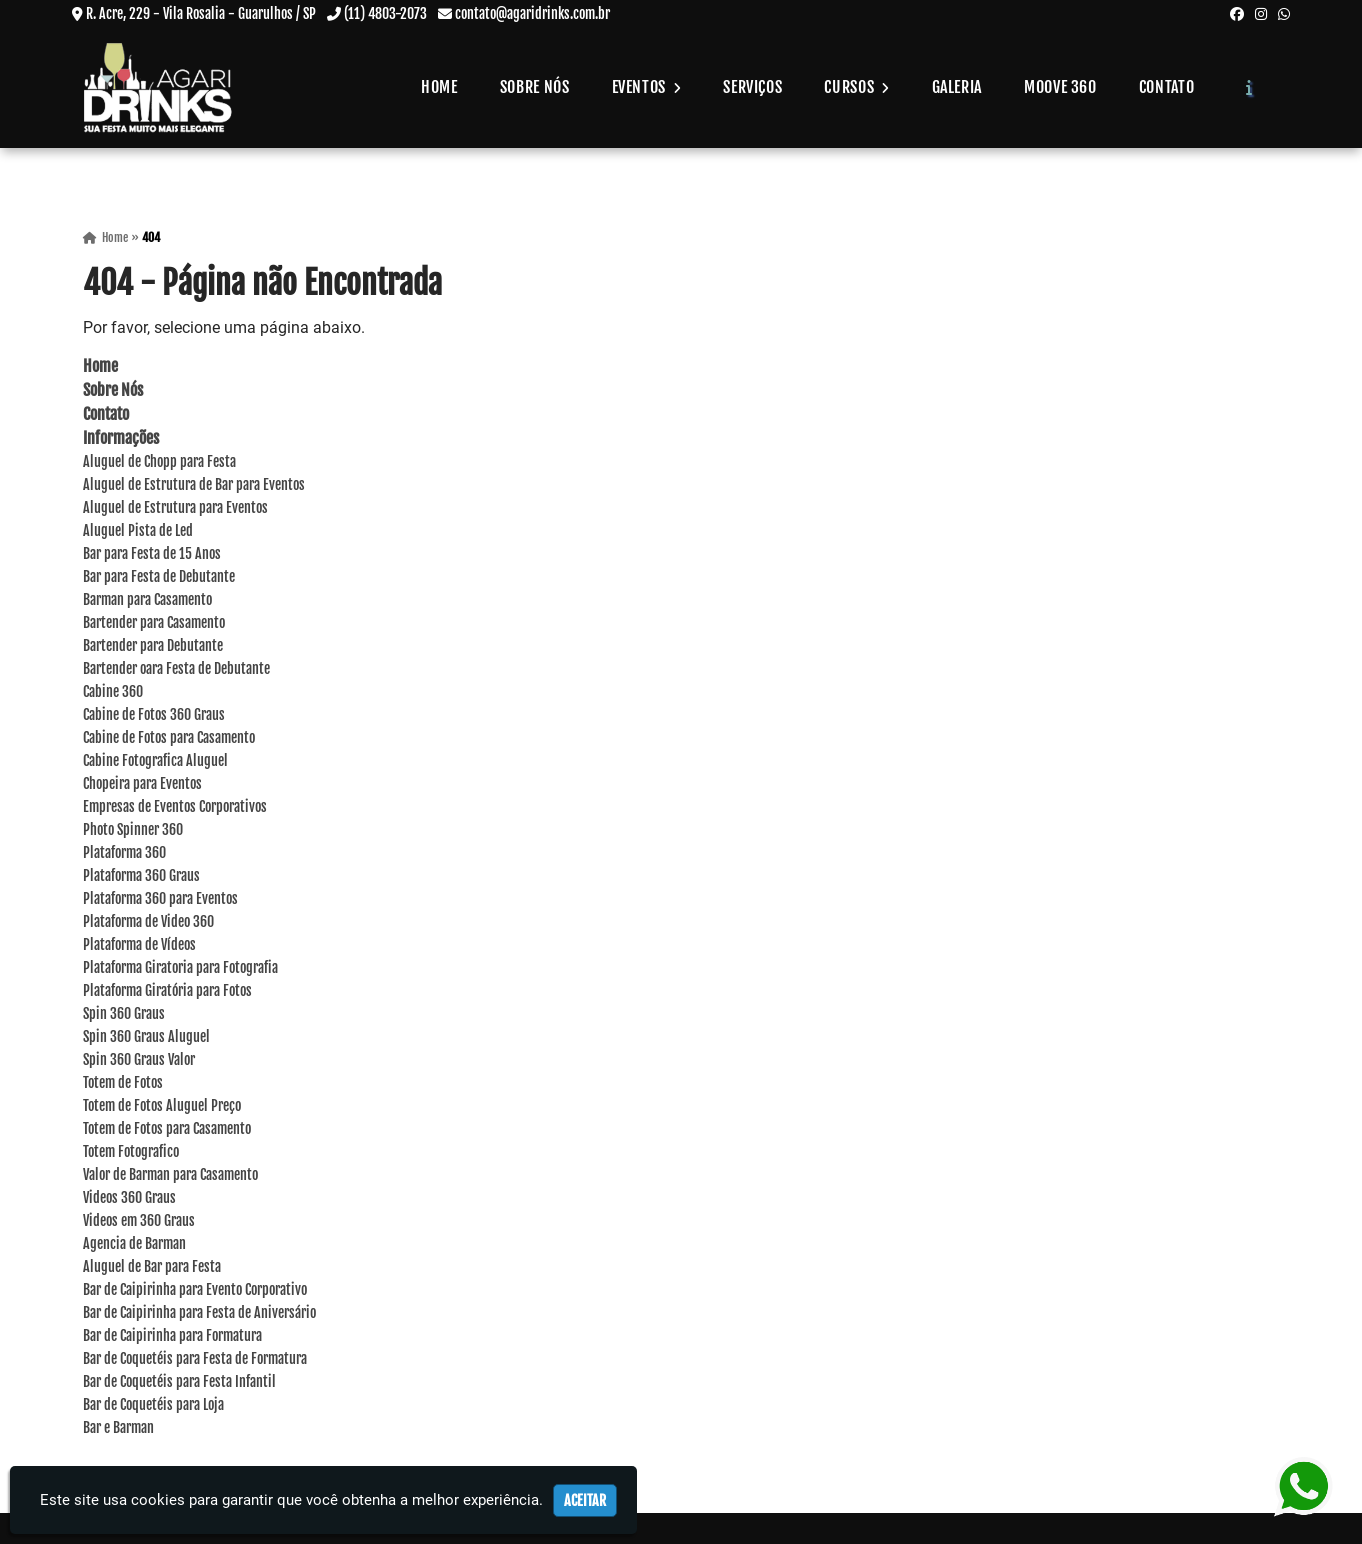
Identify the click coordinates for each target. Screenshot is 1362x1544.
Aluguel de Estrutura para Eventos (175, 509)
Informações (121, 440)
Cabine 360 (113, 693)
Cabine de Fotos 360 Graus (154, 716)
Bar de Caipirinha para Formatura (172, 1337)
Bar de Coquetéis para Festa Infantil (179, 1383)
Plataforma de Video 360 (148, 923)
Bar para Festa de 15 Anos (152, 555)
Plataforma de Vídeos (139, 946)
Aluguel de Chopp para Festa (159, 463)
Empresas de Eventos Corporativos (175, 808)
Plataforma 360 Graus (141, 877)
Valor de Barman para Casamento (170, 1176)
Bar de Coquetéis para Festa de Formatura (195, 1360)
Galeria (957, 87)
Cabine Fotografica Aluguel (155, 762)
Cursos (856, 87)
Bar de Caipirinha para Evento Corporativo (195, 1291)
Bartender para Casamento (154, 624)
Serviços (752, 87)
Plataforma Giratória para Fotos (167, 992)
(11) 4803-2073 (385, 13)
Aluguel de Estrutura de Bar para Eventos (194, 486)
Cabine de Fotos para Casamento (169, 739)
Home (439, 87)
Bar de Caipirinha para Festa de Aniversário (199, 1314)
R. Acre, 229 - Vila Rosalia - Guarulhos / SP (201, 13)
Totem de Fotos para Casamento (167, 1130)
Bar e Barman (118, 1429)
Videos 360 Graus (129, 1199)
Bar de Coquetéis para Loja (153, 1406)
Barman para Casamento (147, 601)
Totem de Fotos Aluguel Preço (162, 1107)
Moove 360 (1060, 87)
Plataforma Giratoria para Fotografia (180, 969)
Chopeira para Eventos (142, 785)
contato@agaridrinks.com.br (532, 13)
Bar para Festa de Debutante (159, 578)
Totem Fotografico (131, 1153)
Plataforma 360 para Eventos (160, 900)
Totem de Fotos (123, 1084)
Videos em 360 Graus (139, 1222)
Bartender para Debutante (153, 647)
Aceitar (585, 1500)
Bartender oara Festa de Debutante (176, 670)
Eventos (647, 87)
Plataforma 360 (124, 854)
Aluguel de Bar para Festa (152, 1268)
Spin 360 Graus (124, 1015)
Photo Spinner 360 (133, 831)
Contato (1166, 87)
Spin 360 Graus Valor (139, 1061)
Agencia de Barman (134, 1245)
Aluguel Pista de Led (138, 532)
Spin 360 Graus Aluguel (146, 1038)
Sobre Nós (535, 87)
